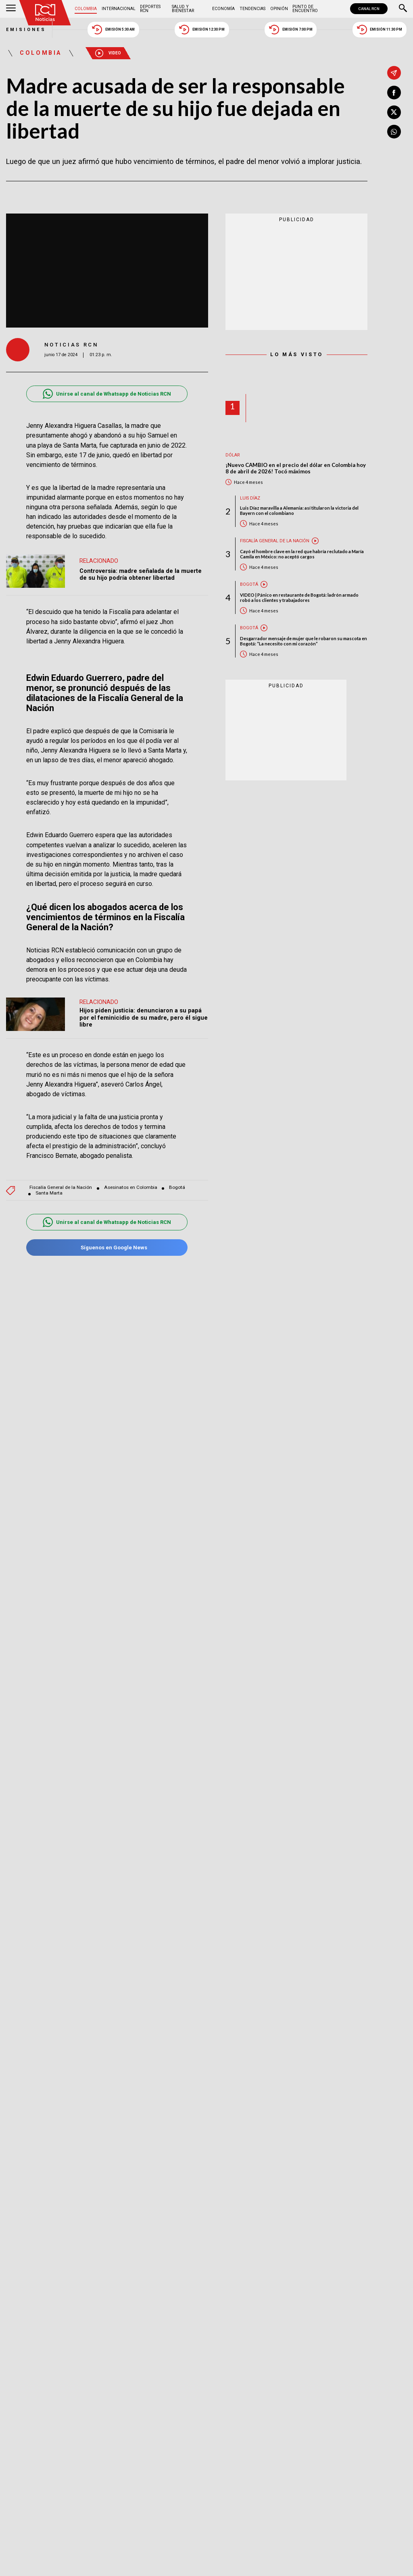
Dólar (232, 455)
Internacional (119, 8)
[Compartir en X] (394, 112)
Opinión (279, 8)
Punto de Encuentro (305, 8)
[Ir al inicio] (45, 12)
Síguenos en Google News (107, 1247)
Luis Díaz (250, 498)
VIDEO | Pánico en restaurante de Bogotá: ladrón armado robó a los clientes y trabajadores (299, 597)
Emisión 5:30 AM (113, 30)
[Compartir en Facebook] (394, 93)
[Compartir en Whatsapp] (394, 132)
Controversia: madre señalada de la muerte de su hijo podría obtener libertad (140, 574)
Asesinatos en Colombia (130, 1187)
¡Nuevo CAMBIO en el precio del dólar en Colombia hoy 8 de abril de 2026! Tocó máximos (295, 468)
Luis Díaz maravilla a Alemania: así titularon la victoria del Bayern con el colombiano (299, 510)
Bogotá (177, 1187)
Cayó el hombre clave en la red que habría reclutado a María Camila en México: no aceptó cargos (302, 554)
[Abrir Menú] (11, 9)
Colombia (86, 8)
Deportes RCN (150, 8)
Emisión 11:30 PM (379, 30)
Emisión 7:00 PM (290, 30)
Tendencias (252, 8)
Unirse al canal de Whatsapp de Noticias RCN (107, 394)
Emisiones (26, 29)
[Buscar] (403, 9)
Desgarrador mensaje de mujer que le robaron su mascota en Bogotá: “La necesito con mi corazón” (303, 641)
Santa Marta (49, 1193)
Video (108, 53)
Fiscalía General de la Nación (60, 1187)
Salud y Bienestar (183, 8)
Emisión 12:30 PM (201, 30)
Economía (223, 8)
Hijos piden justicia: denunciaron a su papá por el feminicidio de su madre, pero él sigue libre (143, 1017)
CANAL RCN (369, 8)
